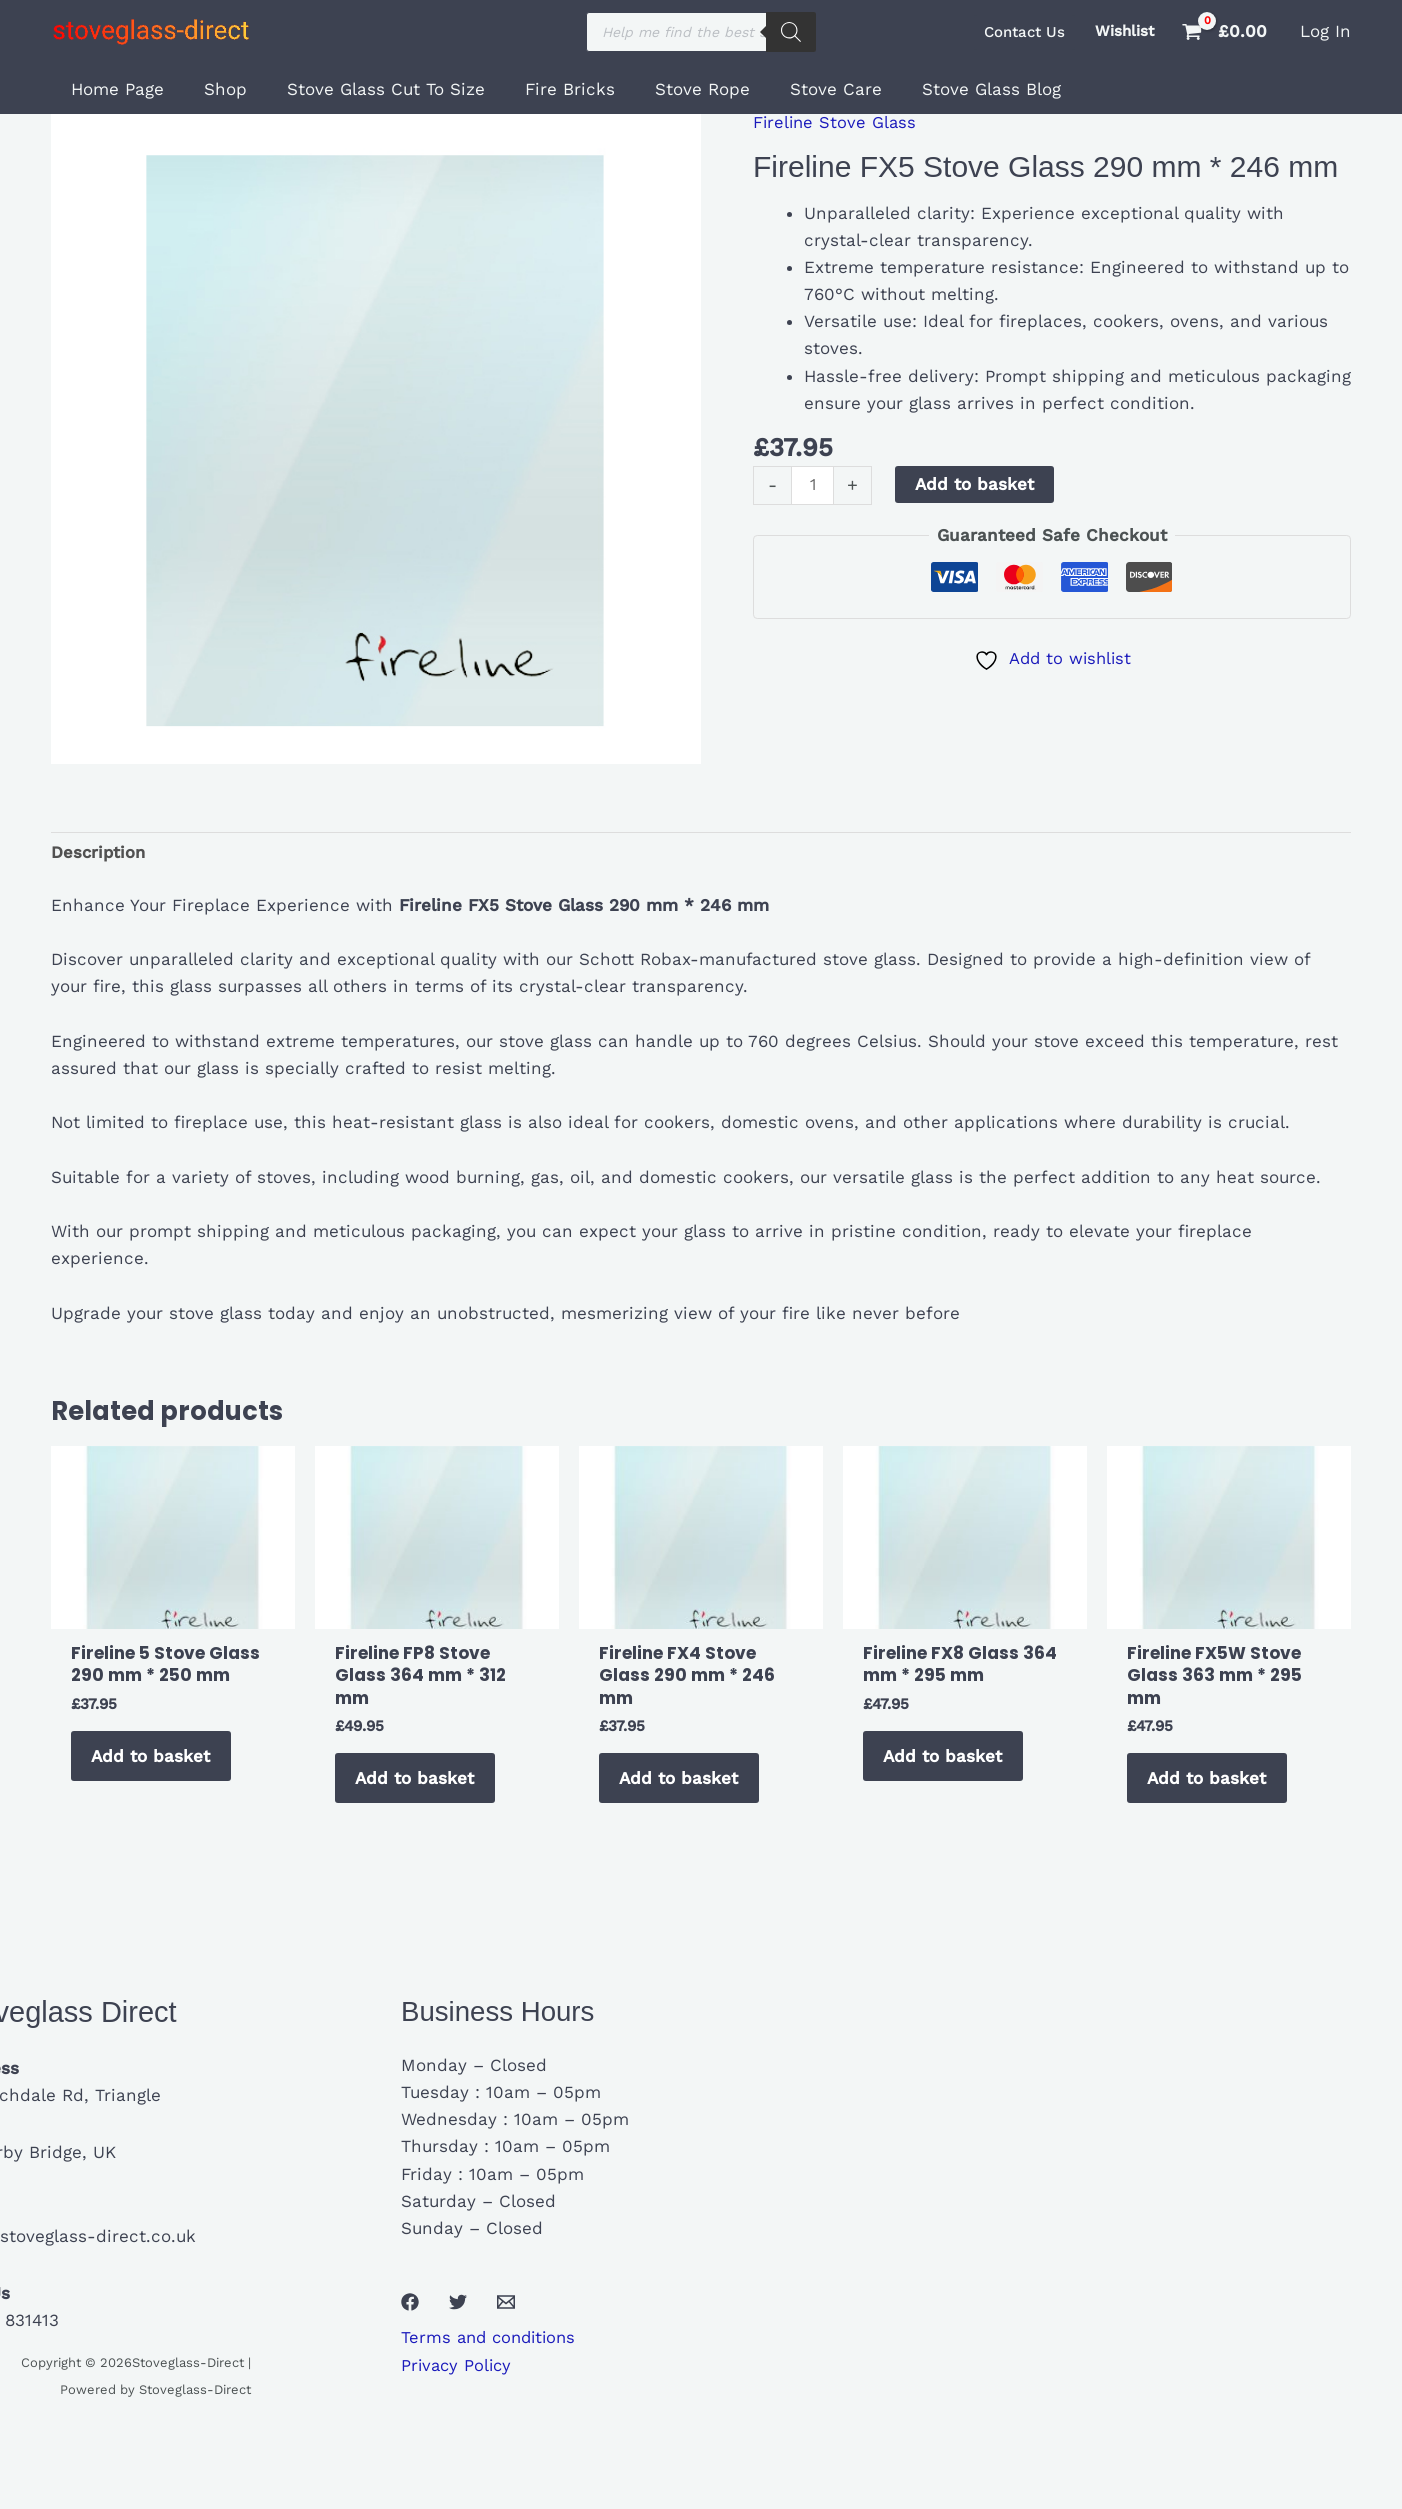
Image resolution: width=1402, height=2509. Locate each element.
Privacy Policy (458, 2372)
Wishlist (1124, 31)
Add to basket (976, 484)
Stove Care (803, 89)
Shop (216, 89)
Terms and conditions (492, 2345)
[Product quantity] (813, 485)
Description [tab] (99, 854)
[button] (1024, 32)
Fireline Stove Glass (836, 122)
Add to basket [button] (154, 1760)
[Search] (791, 32)
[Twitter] (458, 2310)
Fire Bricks (549, 89)
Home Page (114, 89)
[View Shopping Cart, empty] (1227, 31)
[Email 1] (506, 2310)
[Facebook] (410, 2310)
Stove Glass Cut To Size (371, 89)
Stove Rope (675, 89)
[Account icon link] (1325, 31)
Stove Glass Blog (952, 89)
